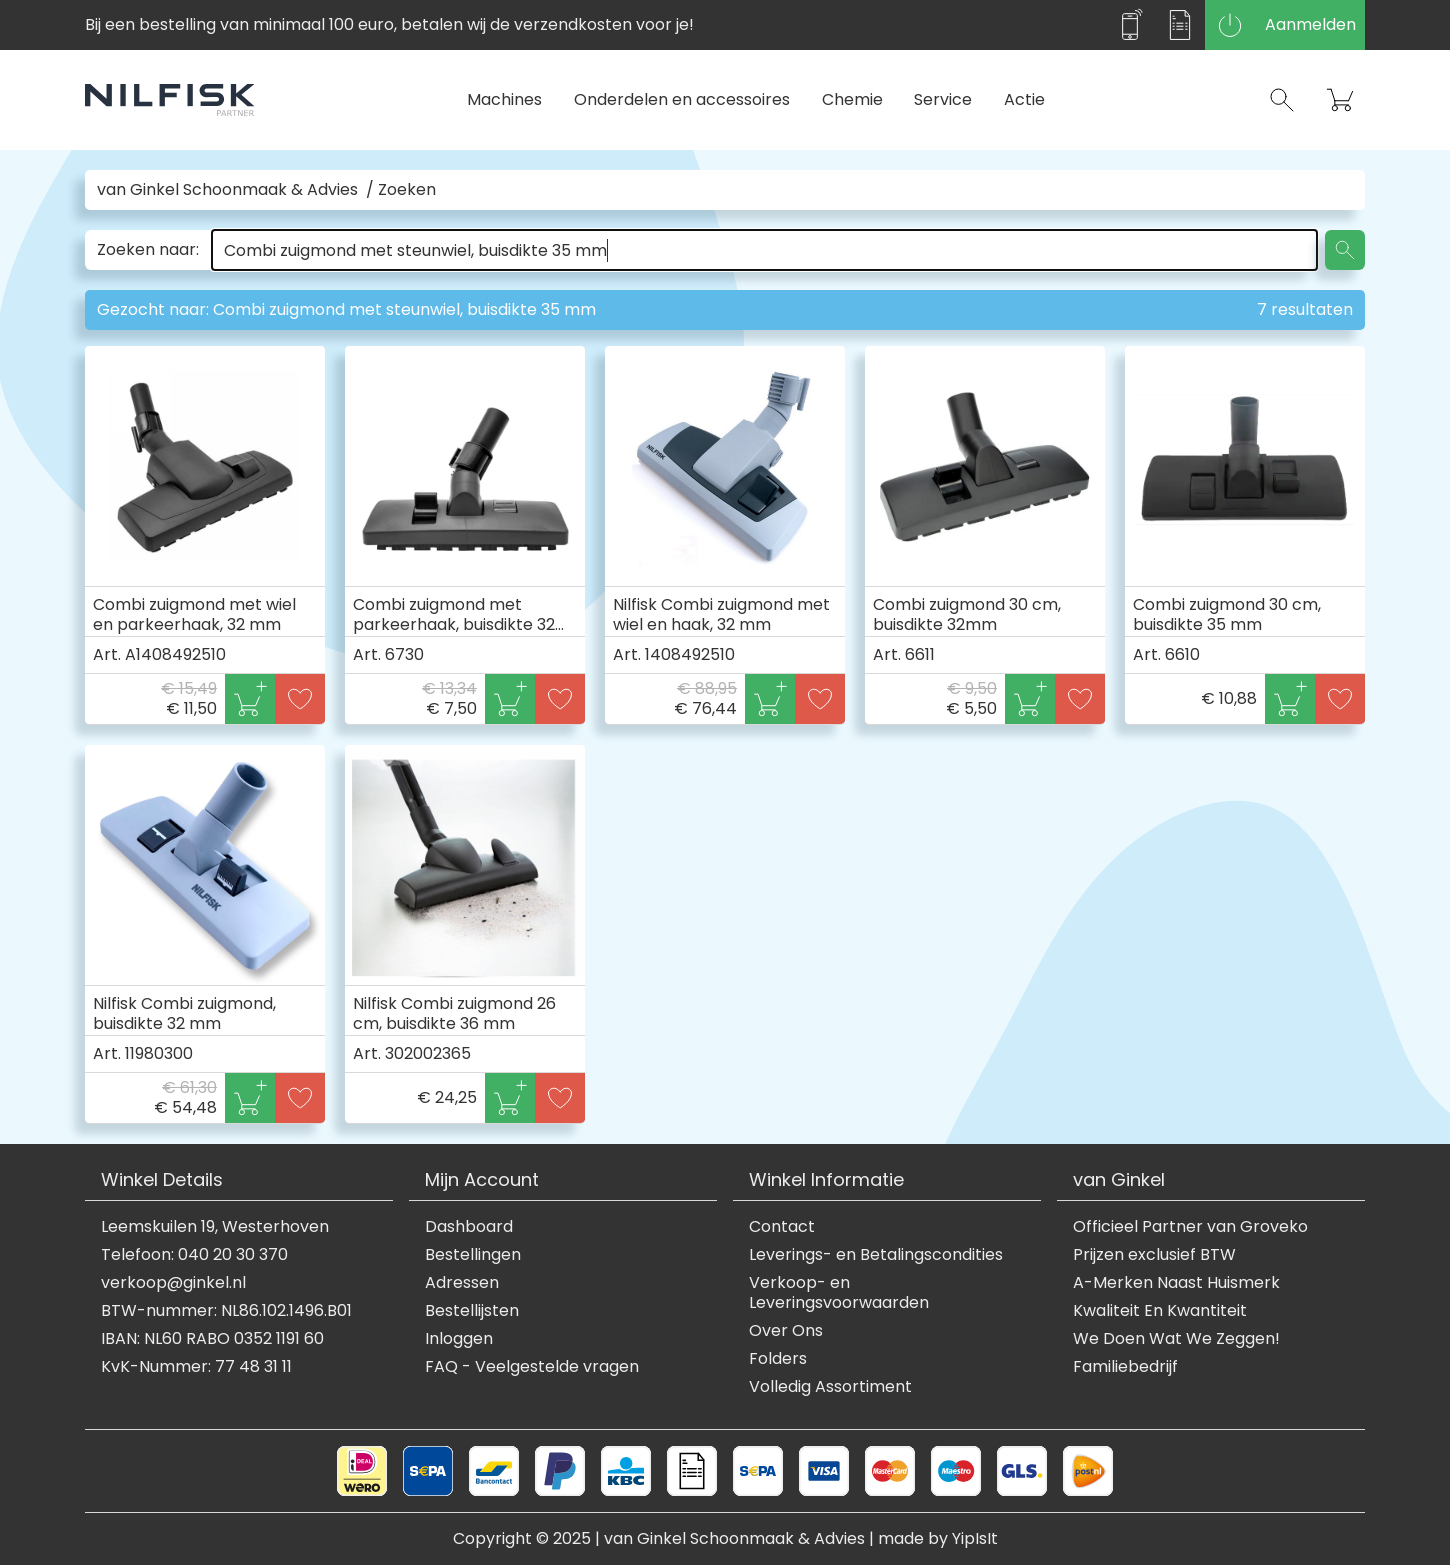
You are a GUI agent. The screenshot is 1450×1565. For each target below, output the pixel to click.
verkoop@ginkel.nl (173, 1283)
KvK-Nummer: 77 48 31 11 (196, 1367)
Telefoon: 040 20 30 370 (194, 1255)
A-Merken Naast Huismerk (1176, 1283)
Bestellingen (473, 1255)
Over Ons (786, 1331)
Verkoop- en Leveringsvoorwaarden (839, 1293)
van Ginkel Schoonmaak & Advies (227, 190)
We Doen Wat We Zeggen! (1176, 1339)
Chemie (852, 99)
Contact (782, 1227)
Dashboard (469, 1227)
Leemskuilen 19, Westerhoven (215, 1227)
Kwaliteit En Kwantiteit (1160, 1311)
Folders (778, 1359)
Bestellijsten (472, 1311)
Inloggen (459, 1339)
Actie (1024, 99)
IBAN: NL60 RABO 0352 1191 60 (212, 1339)
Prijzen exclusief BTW (1154, 1255)
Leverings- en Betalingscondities (876, 1255)
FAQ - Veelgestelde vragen (532, 1367)
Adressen (462, 1283)
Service (943, 99)
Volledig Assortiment (830, 1387)
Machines (504, 99)
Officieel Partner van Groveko (1190, 1227)
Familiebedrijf (1125, 1367)
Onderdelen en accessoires (682, 99)
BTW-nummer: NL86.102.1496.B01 (226, 1311)
